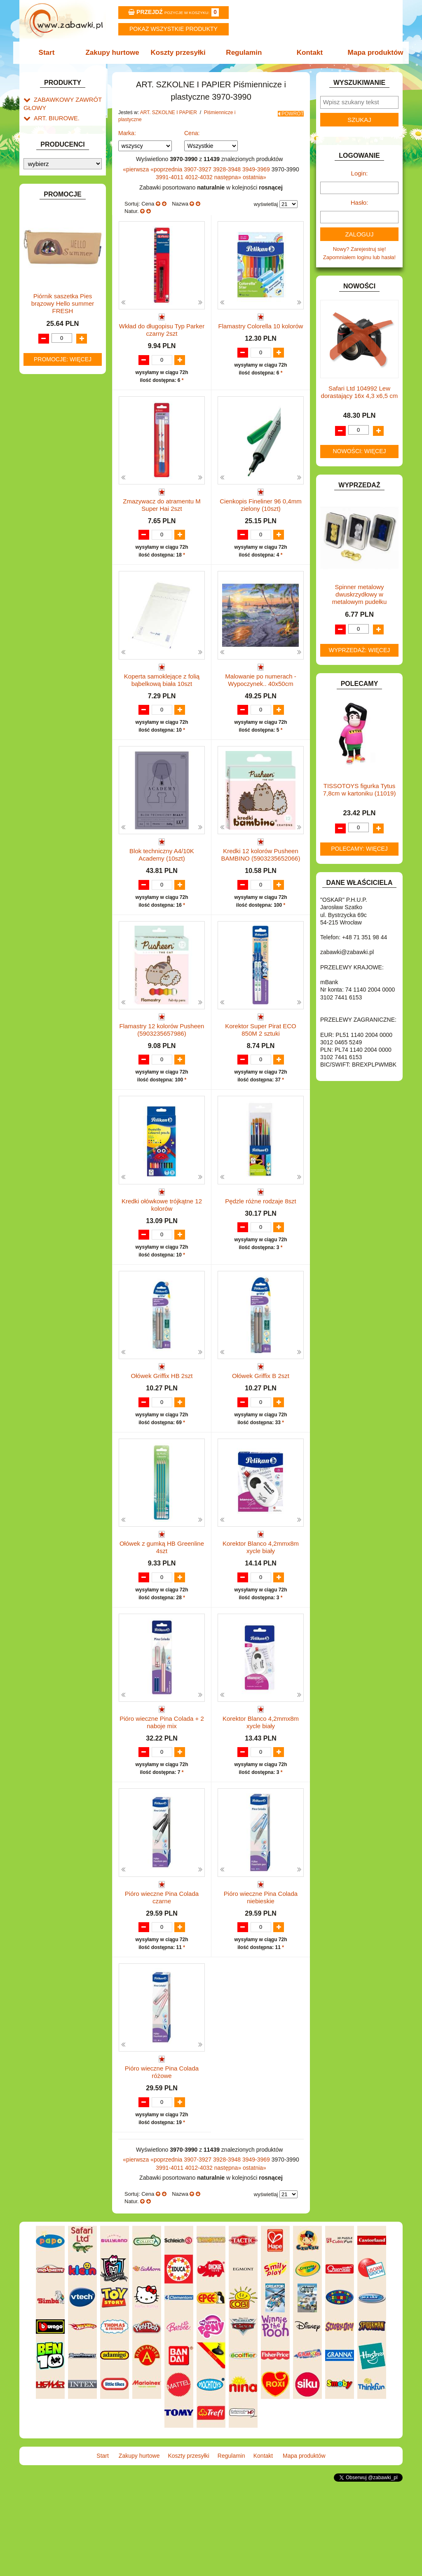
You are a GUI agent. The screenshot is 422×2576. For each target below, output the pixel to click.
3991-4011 (170, 177)
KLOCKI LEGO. (52, 545)
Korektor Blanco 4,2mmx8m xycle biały (261, 1611)
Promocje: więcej (62, 965)
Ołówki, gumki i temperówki (63, 282)
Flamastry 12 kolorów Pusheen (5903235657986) (162, 1062)
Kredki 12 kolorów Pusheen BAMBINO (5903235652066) (260, 879)
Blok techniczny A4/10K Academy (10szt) (161, 879)
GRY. (40, 482)
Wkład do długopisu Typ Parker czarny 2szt (161, 330)
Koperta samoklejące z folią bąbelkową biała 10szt (161, 696)
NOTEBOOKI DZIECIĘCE (65, 609)
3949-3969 (257, 169)
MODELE (45, 590)
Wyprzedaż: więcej (359, 650)
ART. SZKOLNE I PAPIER (65, 151)
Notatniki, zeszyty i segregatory (59, 362)
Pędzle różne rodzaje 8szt (260, 1241)
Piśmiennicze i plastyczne (54, 198)
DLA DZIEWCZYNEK (59, 406)
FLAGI (41, 472)
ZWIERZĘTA (49, 710)
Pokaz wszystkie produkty (173, 29)
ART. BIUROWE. (54, 115)
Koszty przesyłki (179, 52)
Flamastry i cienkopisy (58, 266)
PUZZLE (44, 637)
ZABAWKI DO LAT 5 (58, 682)
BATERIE (45, 387)
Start (51, 52)
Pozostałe (62, 328)
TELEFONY (48, 672)
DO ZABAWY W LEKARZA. (67, 415)
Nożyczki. (61, 211)
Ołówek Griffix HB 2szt (162, 1423)
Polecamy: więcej (359, 848)
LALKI (41, 581)
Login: (359, 173)
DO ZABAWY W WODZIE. (65, 453)
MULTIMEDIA (50, 599)
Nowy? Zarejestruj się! (359, 249)
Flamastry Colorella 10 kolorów (260, 326)
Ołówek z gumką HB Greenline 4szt (162, 1611)
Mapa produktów (371, 52)
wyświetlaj (266, 204)
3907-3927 (198, 169)
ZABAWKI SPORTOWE (62, 700)
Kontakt (307, 52)
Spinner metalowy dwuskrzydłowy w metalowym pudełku (359, 594)
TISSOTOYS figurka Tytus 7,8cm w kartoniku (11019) (359, 789)
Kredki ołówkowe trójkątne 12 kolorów (162, 1245)
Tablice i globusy (61, 340)
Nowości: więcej (359, 451)
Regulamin (243, 52)
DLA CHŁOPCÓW (55, 397)
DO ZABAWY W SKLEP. (63, 444)
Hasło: (359, 202)
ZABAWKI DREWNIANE (63, 691)
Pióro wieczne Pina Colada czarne (162, 1977)
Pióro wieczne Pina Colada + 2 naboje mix (162, 1794)
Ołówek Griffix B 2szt (260, 1423)
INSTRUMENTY (53, 500)
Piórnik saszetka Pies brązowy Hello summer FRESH (62, 910)
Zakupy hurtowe (115, 52)
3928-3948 (227, 169)
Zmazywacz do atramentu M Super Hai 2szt (161, 512)
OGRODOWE (50, 618)
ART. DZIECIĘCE (54, 141)
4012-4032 (199, 177)
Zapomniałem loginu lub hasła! (359, 257)
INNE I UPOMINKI (55, 491)
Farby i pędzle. (67, 253)
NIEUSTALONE (52, 719)
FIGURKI (45, 463)
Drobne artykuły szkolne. (71, 176)
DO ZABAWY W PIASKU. (64, 434)
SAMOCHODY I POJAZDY (66, 663)
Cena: (191, 133)
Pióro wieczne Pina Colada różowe (162, 2160)
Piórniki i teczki (59, 185)
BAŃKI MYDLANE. (56, 378)
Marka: (127, 133)
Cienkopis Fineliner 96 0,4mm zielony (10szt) (260, 512)
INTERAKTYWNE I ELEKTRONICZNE (51, 513)
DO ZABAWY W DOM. (61, 425)
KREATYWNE (50, 555)
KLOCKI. (44, 536)
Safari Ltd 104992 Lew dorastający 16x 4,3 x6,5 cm (359, 392)
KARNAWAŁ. (49, 526)
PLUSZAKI (47, 628)
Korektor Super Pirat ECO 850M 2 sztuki (260, 1062)
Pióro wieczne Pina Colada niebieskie (261, 1977)
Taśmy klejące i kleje (66, 349)
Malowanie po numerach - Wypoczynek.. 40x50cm (260, 696)
